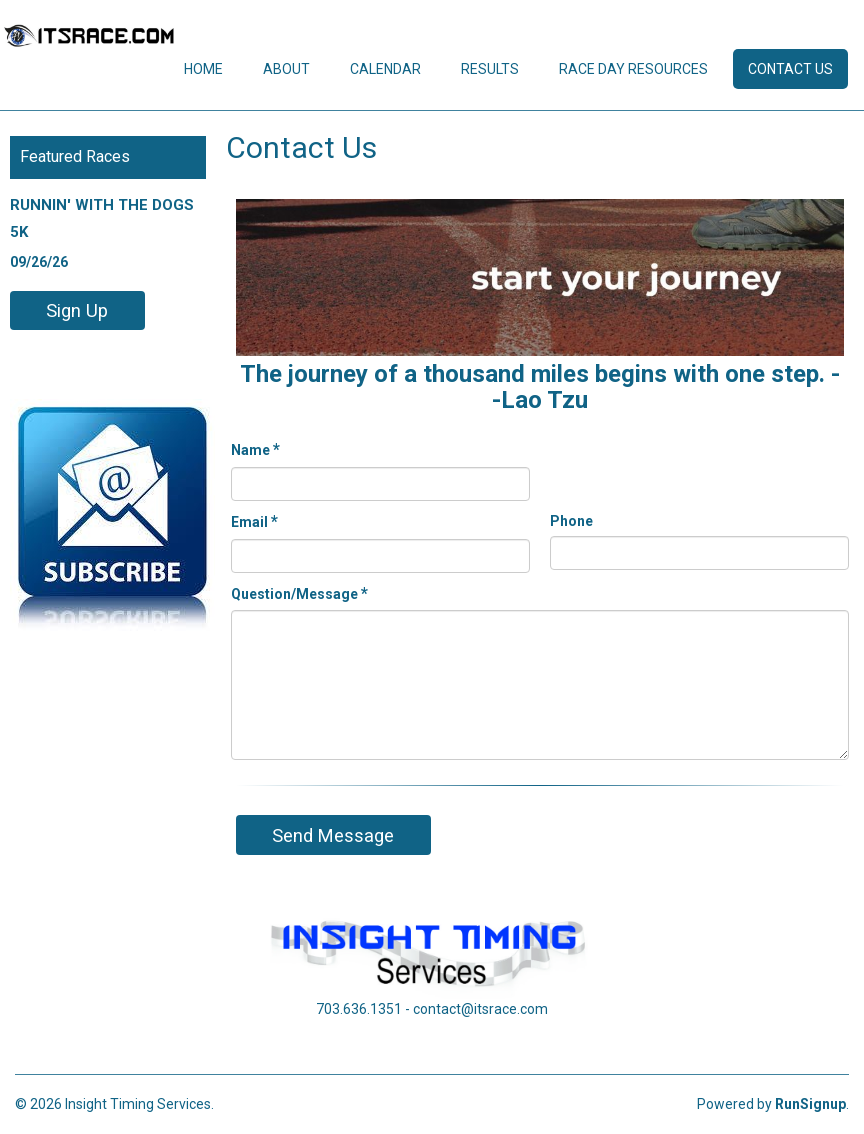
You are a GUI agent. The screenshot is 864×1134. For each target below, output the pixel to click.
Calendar (385, 69)
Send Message (333, 835)
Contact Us (790, 69)
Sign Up (77, 310)
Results (490, 69)
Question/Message (299, 593)
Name (255, 449)
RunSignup (810, 1104)
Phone (571, 521)
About (286, 69)
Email (254, 521)
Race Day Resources (633, 69)
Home (203, 69)
